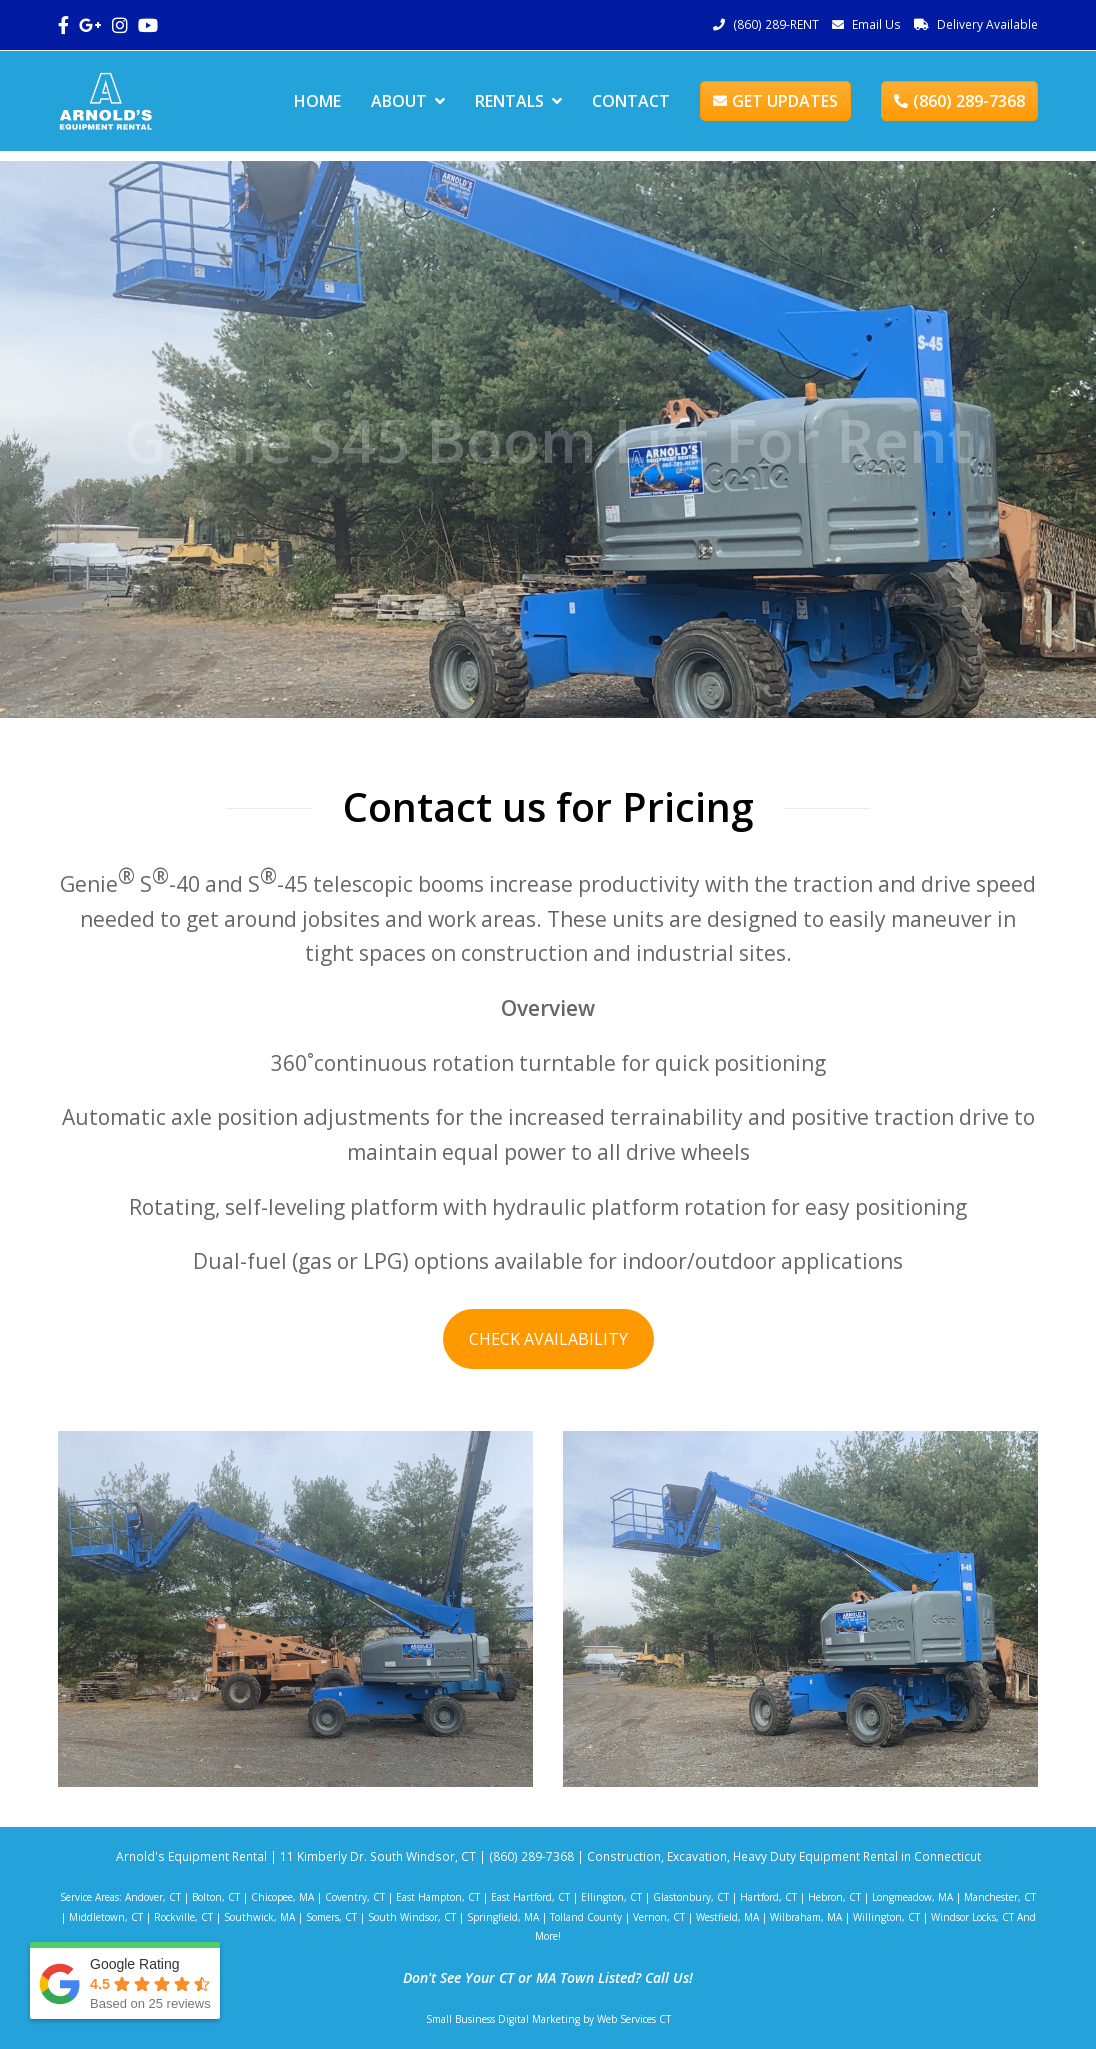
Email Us (876, 24)
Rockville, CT (183, 1917)
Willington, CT (886, 1917)
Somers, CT (331, 1917)
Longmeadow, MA (912, 1897)
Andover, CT (153, 1897)
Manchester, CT (1000, 1897)
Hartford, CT (768, 1897)
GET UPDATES (775, 101)
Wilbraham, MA (806, 1917)
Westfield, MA (727, 1917)
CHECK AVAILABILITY (548, 1339)
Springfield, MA (503, 1917)
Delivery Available (987, 24)
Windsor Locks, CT (972, 1917)
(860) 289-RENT (776, 24)
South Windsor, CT (412, 1917)
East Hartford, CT (530, 1897)
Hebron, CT (834, 1897)
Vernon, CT (659, 1917)
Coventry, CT (355, 1897)
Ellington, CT (611, 1897)
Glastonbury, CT (691, 1897)
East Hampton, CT (438, 1897)
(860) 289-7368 (959, 101)
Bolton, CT (216, 1897)
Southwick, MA (259, 1917)
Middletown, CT (106, 1917)
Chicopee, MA (282, 1897)
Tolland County (586, 1917)
